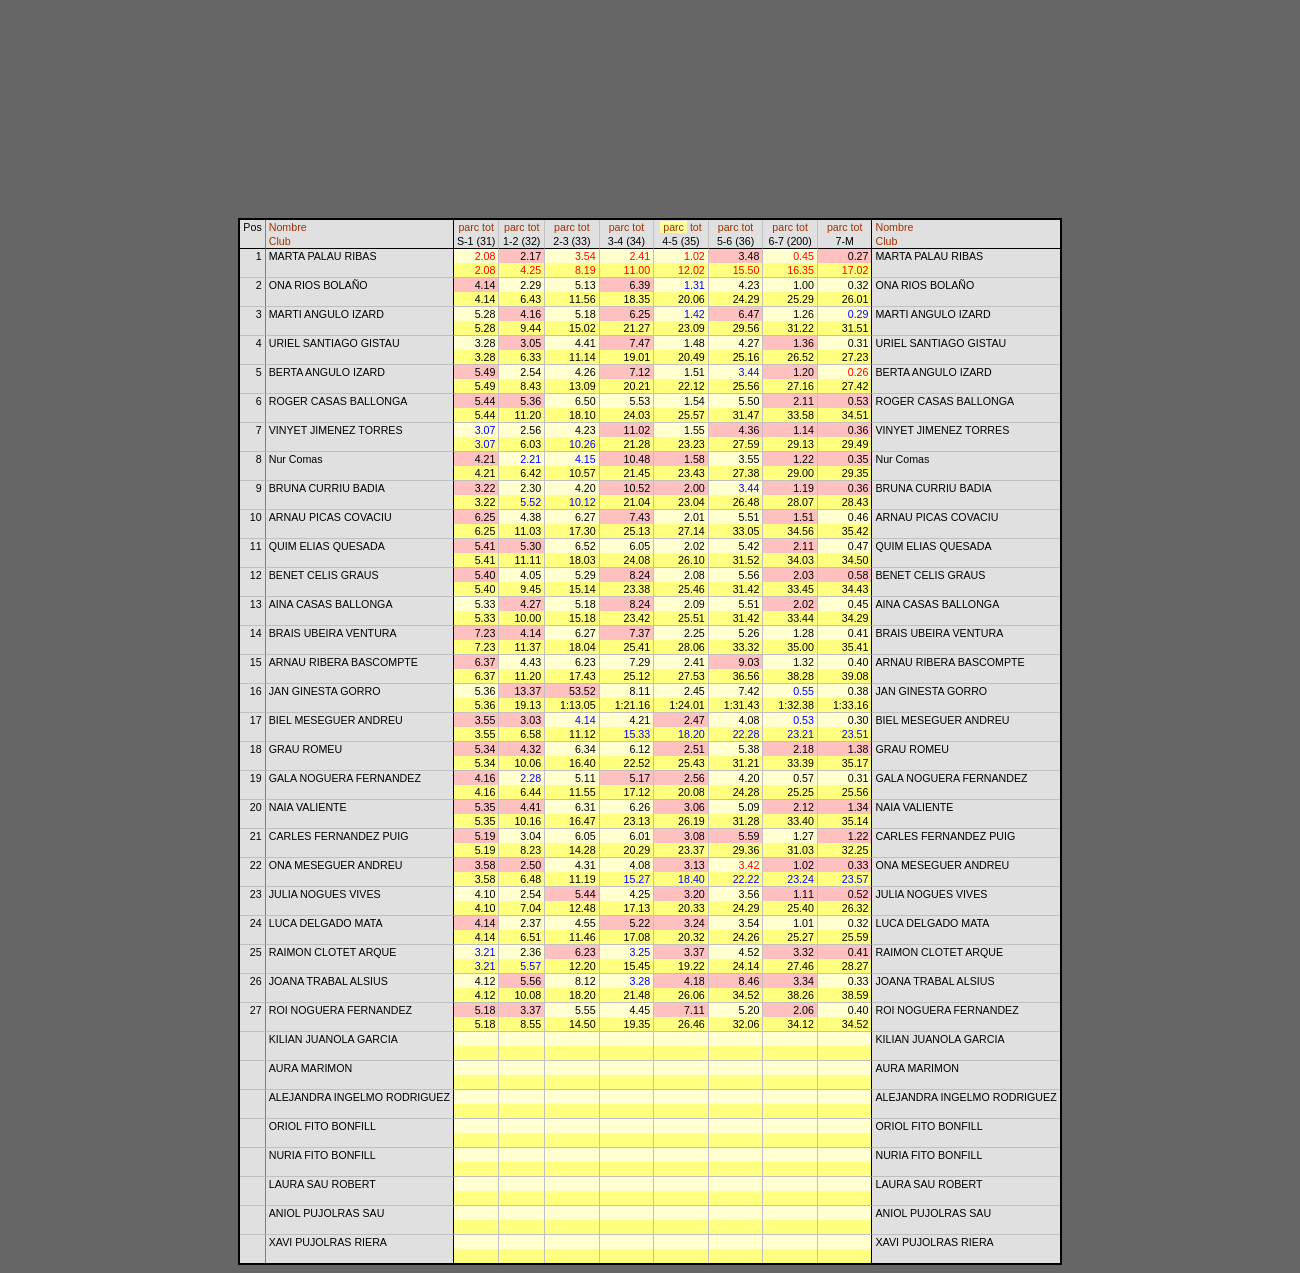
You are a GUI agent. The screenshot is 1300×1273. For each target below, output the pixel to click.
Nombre (288, 227)
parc (468, 227)
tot (488, 227)
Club (280, 241)
